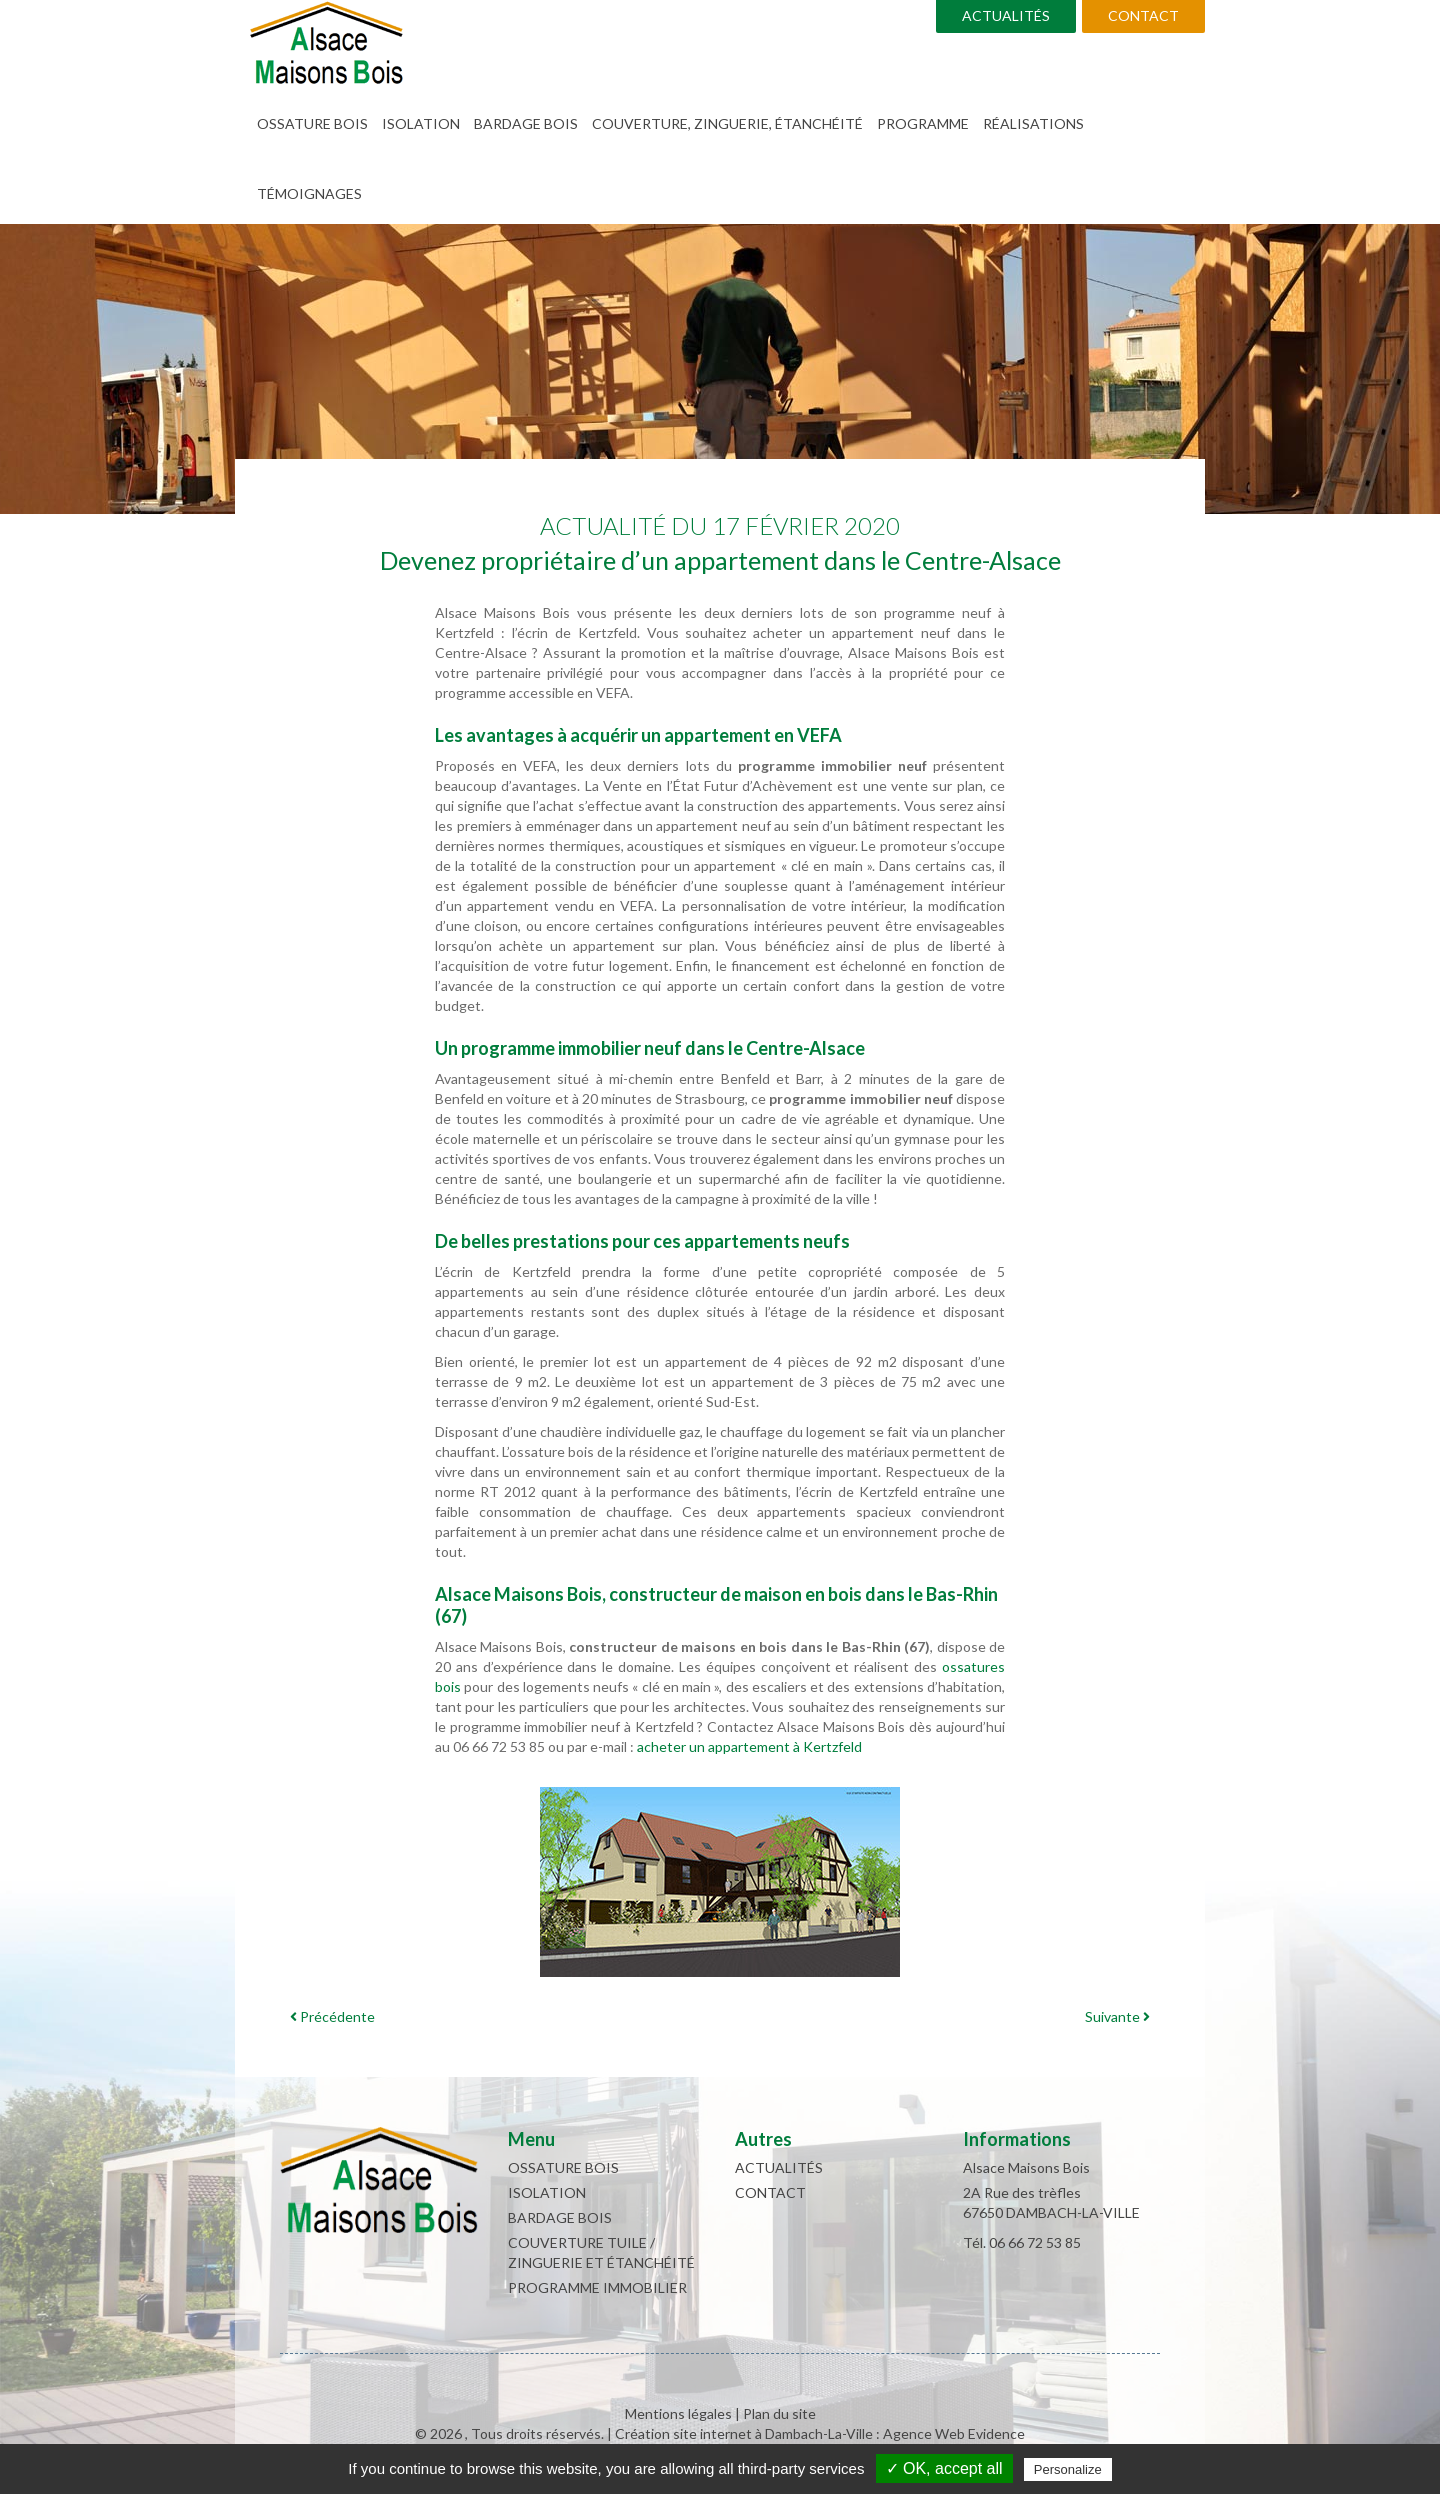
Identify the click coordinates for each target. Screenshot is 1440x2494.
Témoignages (309, 193)
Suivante (1117, 2016)
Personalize (1068, 2469)
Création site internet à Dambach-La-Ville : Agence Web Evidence (820, 2433)
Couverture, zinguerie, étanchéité (727, 123)
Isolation (421, 123)
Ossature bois (312, 123)
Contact (1143, 15)
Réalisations (1033, 123)
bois (448, 1686)
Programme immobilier (597, 2287)
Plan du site (779, 2413)
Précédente (332, 2016)
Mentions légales (678, 2413)
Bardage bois (526, 123)
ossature (970, 1666)
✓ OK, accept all (944, 2468)
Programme (923, 123)
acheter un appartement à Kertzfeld (749, 1746)
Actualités (1006, 15)
